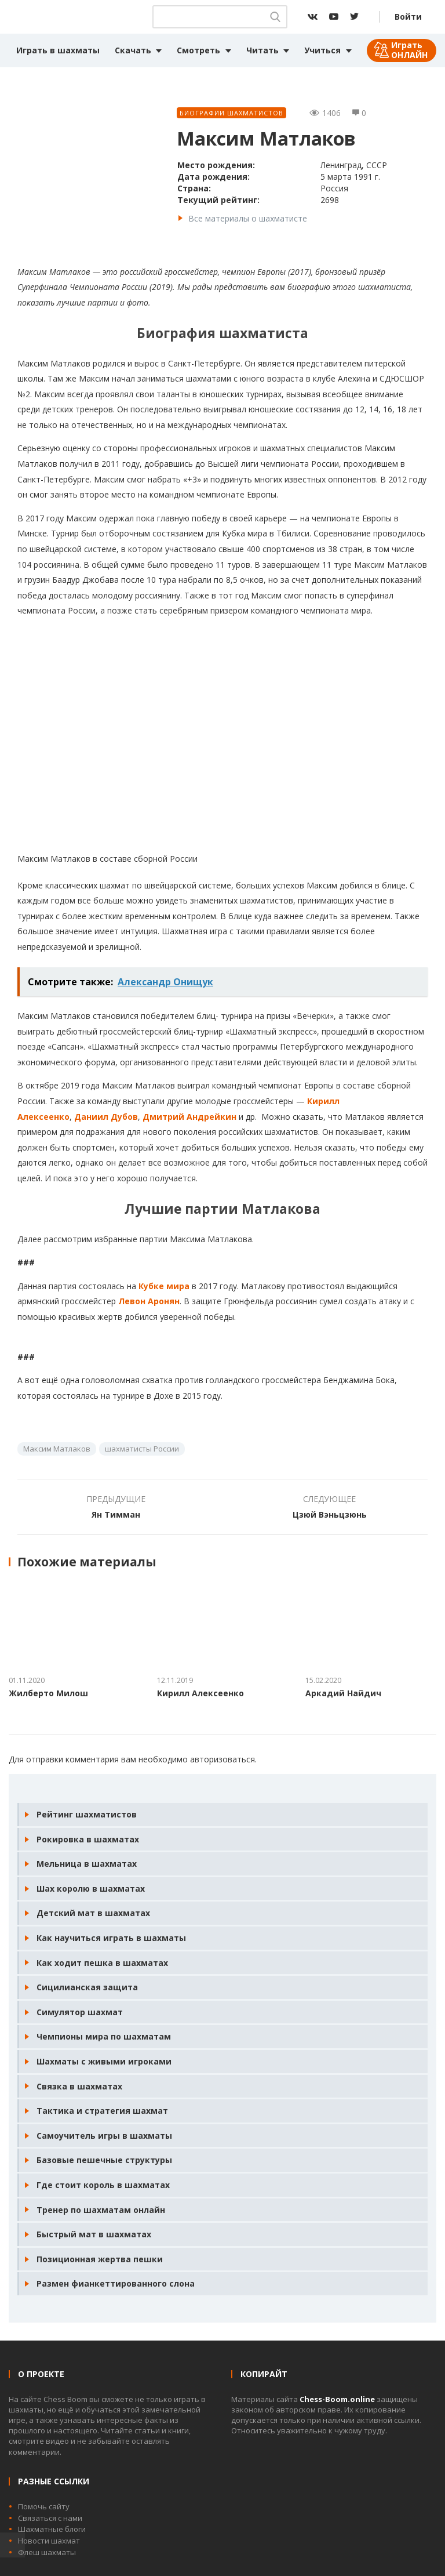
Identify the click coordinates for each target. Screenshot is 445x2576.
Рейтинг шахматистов (87, 1814)
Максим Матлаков (56, 1448)
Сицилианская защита (87, 1987)
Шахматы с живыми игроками (104, 2061)
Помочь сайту (44, 2506)
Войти (408, 16)
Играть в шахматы (58, 50)
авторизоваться (222, 1759)
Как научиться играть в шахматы (111, 1937)
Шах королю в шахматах (91, 1888)
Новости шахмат (49, 2540)
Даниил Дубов (106, 1116)
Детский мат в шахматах (93, 1912)
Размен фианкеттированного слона (116, 2283)
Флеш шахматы (47, 2552)
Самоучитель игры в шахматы (104, 2135)
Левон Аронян (149, 1301)
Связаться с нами (50, 2518)
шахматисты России (142, 1448)
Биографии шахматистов (231, 112)
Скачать (133, 50)
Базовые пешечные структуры (104, 2159)
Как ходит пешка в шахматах (102, 1962)
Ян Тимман (116, 1514)
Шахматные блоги (52, 2529)
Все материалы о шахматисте (247, 218)
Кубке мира (163, 1285)
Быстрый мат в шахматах (94, 2234)
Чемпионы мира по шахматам (104, 2036)
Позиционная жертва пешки (100, 2259)
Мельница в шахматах (87, 1863)
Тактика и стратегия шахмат (102, 2110)
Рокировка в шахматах (88, 1839)
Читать (262, 50)
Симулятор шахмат (80, 2012)
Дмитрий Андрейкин (189, 1116)
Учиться (322, 50)
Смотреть (198, 50)
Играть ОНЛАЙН (409, 49)
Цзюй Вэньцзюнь (330, 1514)
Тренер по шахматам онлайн (101, 2209)
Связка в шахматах (79, 2086)
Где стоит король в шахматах (103, 2184)
